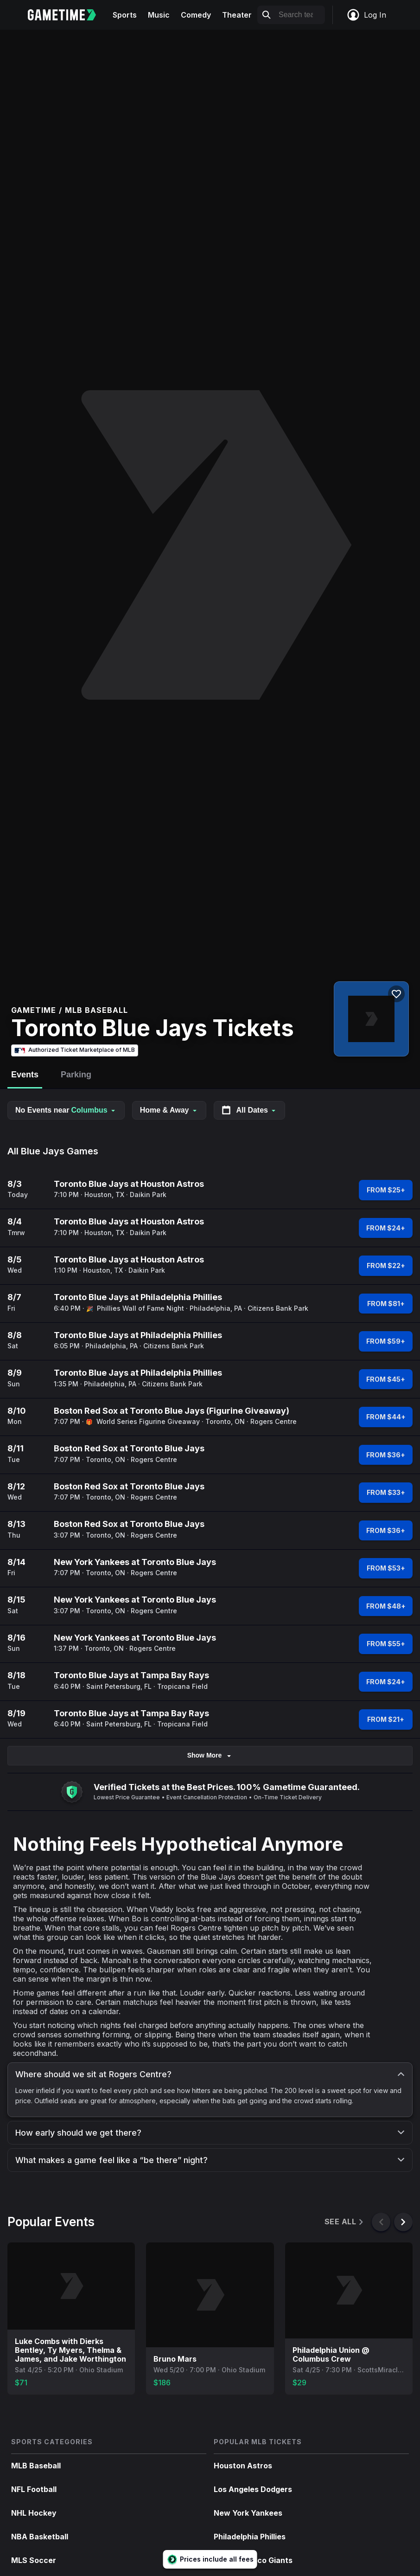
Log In (366, 15)
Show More (210, 1755)
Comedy (196, 14)
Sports (125, 14)
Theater (237, 14)
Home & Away (169, 1110)
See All (345, 2221)
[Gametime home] (67, 14)
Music (159, 14)
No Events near (66, 1110)
